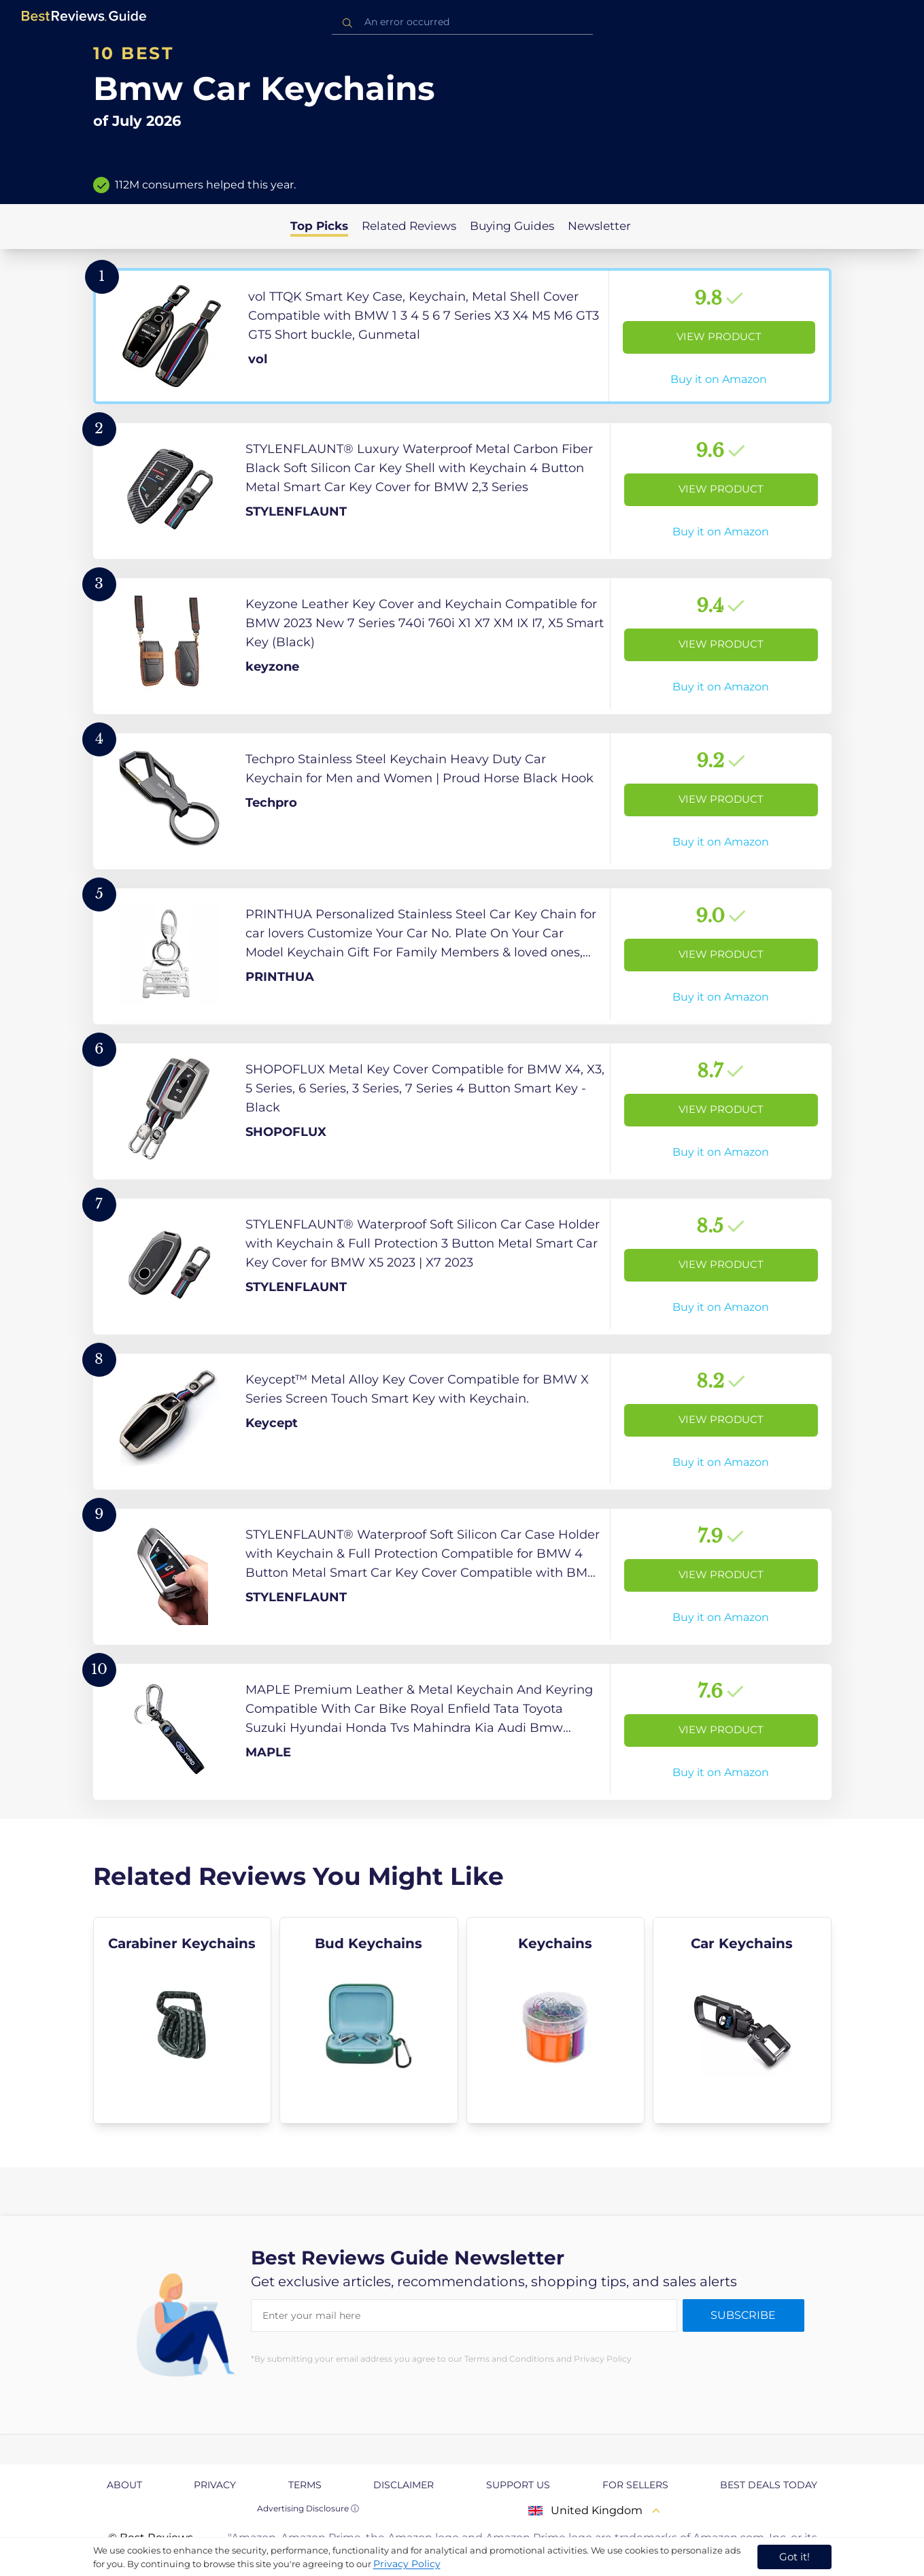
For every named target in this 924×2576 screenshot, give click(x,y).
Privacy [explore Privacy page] (215, 2485)
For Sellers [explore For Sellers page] (635, 2485)
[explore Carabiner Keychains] (182, 2020)
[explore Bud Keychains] (368, 2020)
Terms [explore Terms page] (305, 2485)
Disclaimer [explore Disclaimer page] (403, 2485)
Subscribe (743, 2315)
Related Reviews (409, 226)
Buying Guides (512, 226)
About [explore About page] (124, 2485)
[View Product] (462, 336)
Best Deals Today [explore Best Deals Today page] (768, 2485)
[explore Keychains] (555, 2020)
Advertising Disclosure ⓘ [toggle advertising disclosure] (308, 2508)
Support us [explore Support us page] (518, 2485)
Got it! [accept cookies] (794, 2556)
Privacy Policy (407, 2564)
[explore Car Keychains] (742, 2020)
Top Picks (319, 226)
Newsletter (599, 226)
